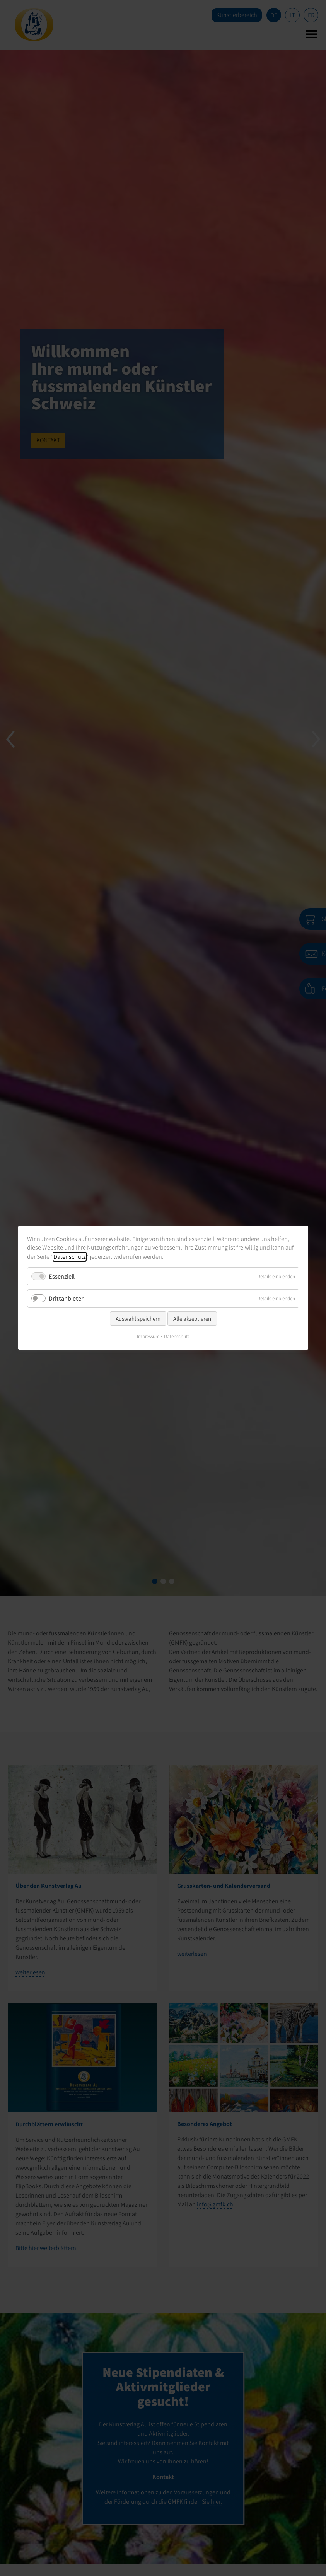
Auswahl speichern (137, 1319)
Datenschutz (69, 1257)
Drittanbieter (66, 1298)
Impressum (148, 1336)
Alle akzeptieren (192, 1319)
